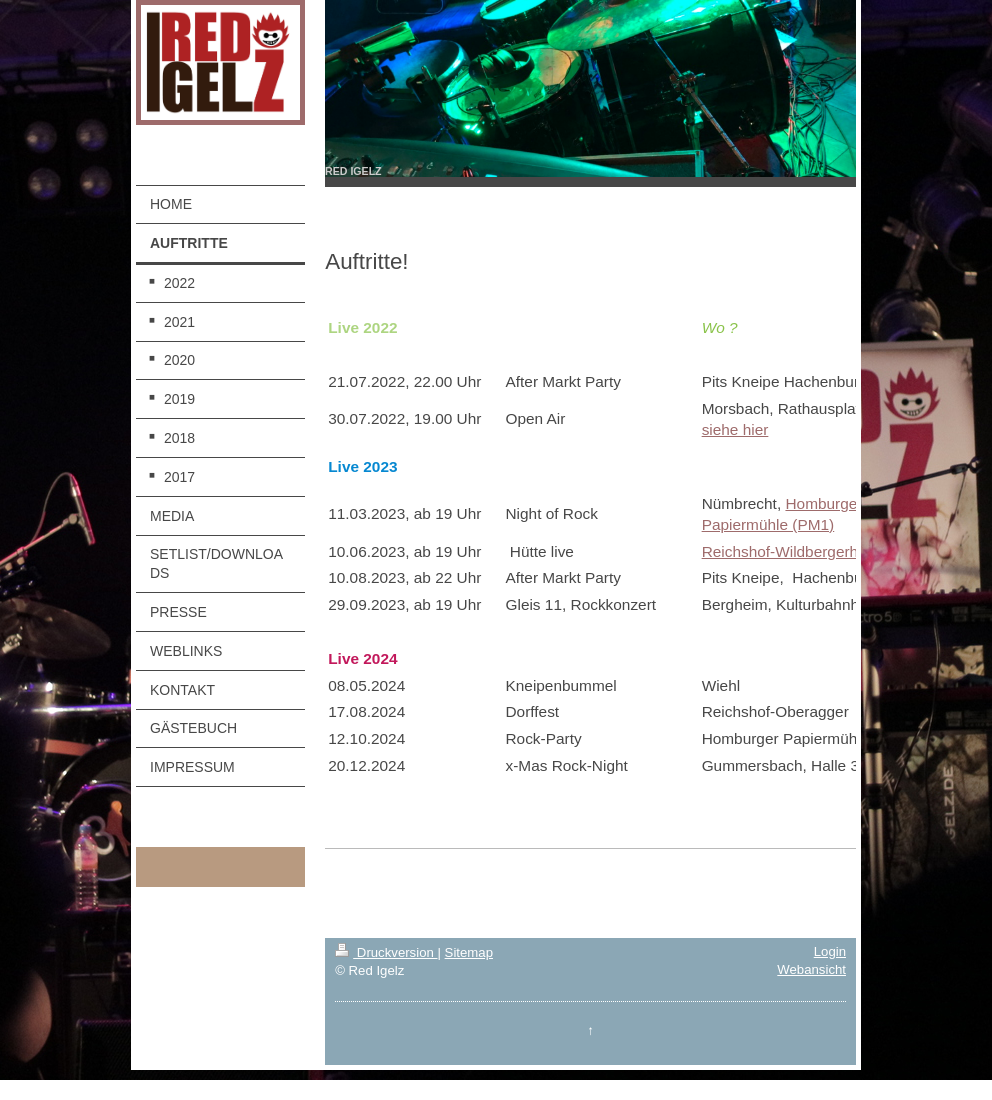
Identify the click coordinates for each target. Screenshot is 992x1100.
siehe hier (735, 429)
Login (830, 951)
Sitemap (469, 952)
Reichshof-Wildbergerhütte (793, 551)
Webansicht (811, 969)
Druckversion (386, 952)
